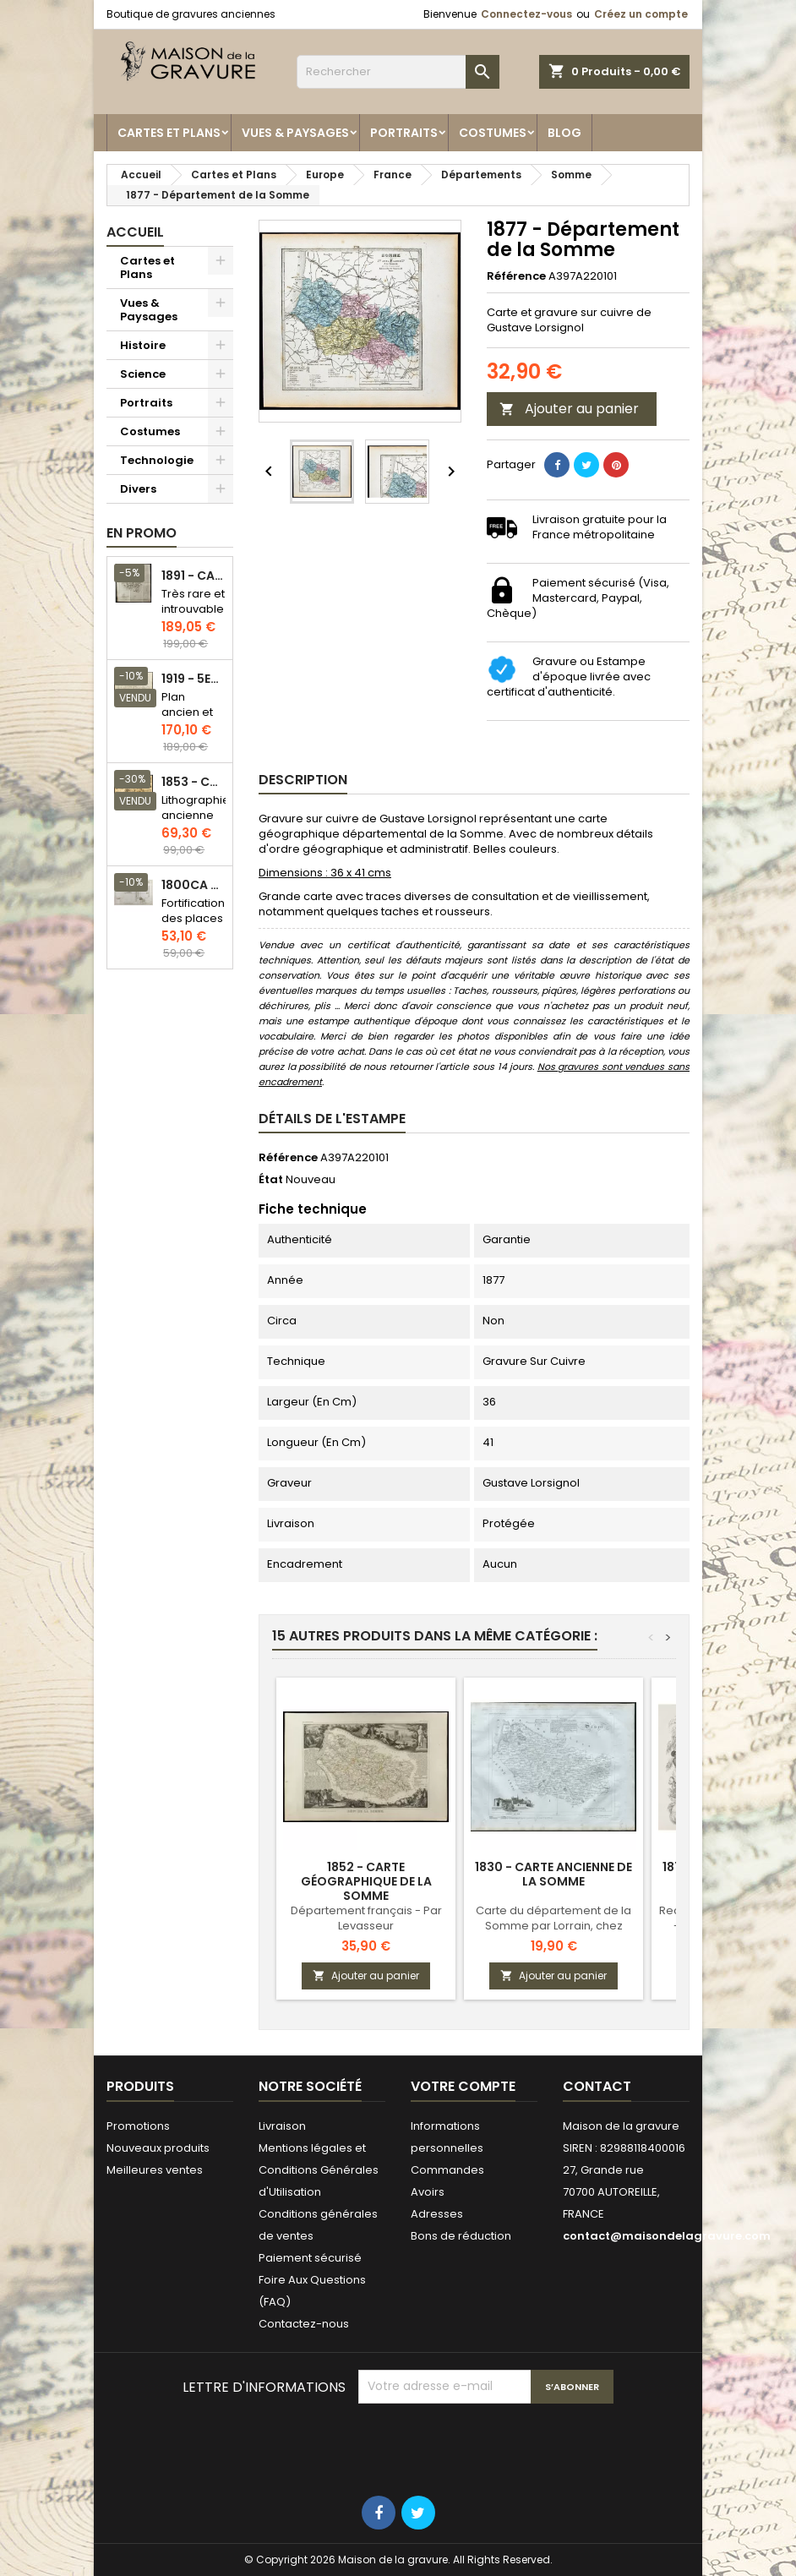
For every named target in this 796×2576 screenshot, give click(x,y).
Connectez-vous (526, 14)
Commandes (447, 2170)
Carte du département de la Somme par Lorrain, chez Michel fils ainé (553, 1925)
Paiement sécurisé (310, 2258)
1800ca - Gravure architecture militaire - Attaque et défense (193, 885)
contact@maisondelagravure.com (667, 2236)
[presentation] (486, 2445)
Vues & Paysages (295, 132)
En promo (141, 533)
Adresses (437, 2214)
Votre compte (463, 2086)
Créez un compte (641, 14)
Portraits (404, 132)
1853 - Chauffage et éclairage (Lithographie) (193, 782)
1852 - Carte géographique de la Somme (366, 1881)
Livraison (282, 2126)
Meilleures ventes (154, 2170)
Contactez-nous (304, 2324)
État (271, 1179)
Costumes (492, 132)
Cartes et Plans (169, 132)
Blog (564, 132)
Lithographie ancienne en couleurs (195, 823)
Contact (597, 2086)
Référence (516, 276)
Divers (138, 489)
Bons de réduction (461, 2236)
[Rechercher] (398, 72)
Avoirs (427, 2192)
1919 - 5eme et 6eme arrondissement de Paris (193, 679)
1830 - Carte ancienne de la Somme (553, 1874)
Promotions (138, 2126)
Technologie (157, 460)
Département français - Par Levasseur (366, 1918)
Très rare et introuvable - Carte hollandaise (193, 616)
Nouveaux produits (158, 2148)
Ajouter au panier (569, 408)
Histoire (143, 345)
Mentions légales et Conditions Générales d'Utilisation (319, 2170)
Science (143, 374)
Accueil (135, 232)
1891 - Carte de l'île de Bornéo (193, 576)
